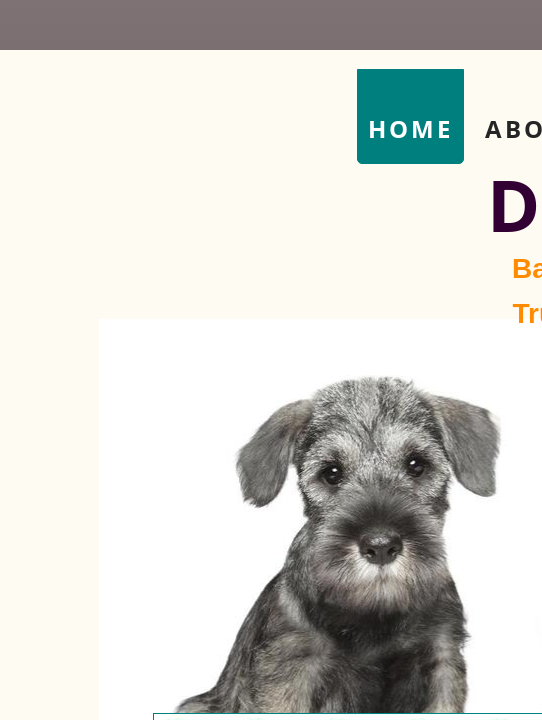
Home (410, 128)
